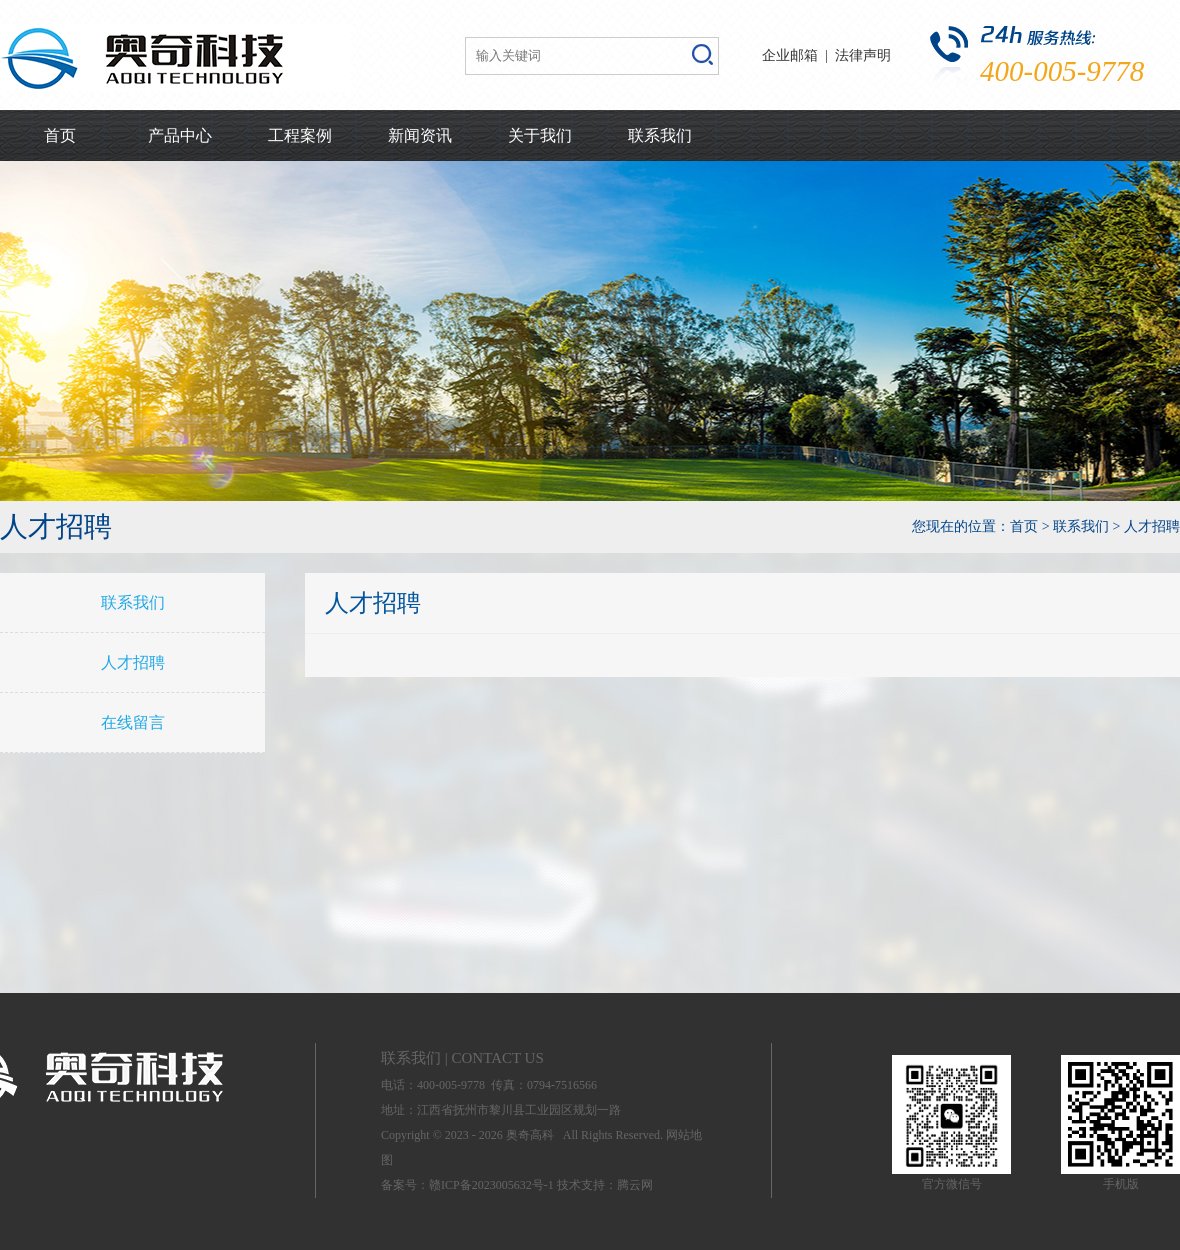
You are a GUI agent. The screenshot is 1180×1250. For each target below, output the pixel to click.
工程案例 (300, 135)
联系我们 (660, 135)
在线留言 (133, 722)
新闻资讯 (420, 135)
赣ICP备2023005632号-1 (491, 1185)
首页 (60, 135)
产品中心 (180, 135)
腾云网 (635, 1185)
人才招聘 (133, 662)
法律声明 (863, 55)
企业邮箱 (790, 55)
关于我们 (540, 135)
